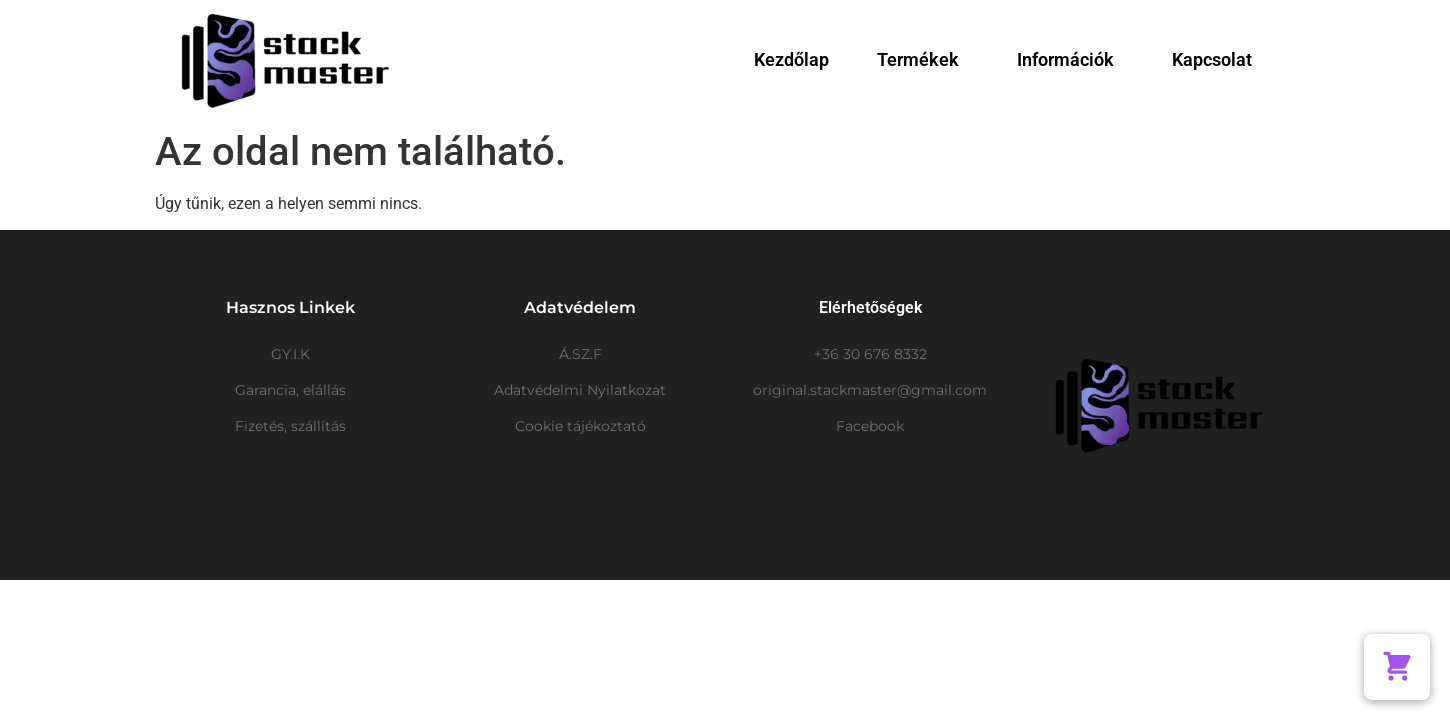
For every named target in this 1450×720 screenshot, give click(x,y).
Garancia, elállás (290, 390)
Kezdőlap (791, 59)
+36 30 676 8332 (870, 354)
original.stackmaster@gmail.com (870, 390)
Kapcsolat (1212, 59)
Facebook (870, 426)
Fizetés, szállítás (290, 426)
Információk (1070, 59)
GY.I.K (290, 354)
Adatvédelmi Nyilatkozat (580, 390)
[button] (1397, 667)
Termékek (923, 59)
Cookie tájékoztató (580, 426)
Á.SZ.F (580, 354)
